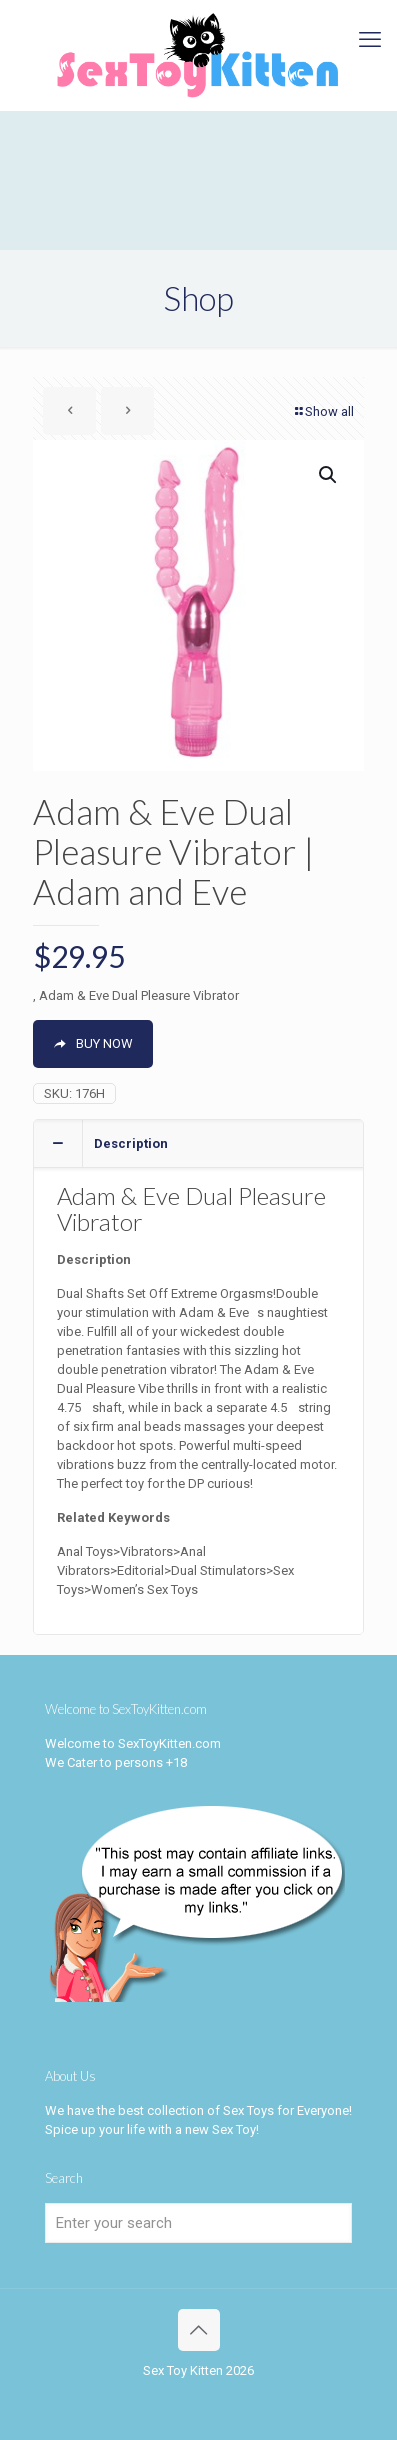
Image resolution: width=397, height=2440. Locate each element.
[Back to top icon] (199, 2330)
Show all (323, 411)
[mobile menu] (370, 40)
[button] (329, 475)
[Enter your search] (198, 2223)
